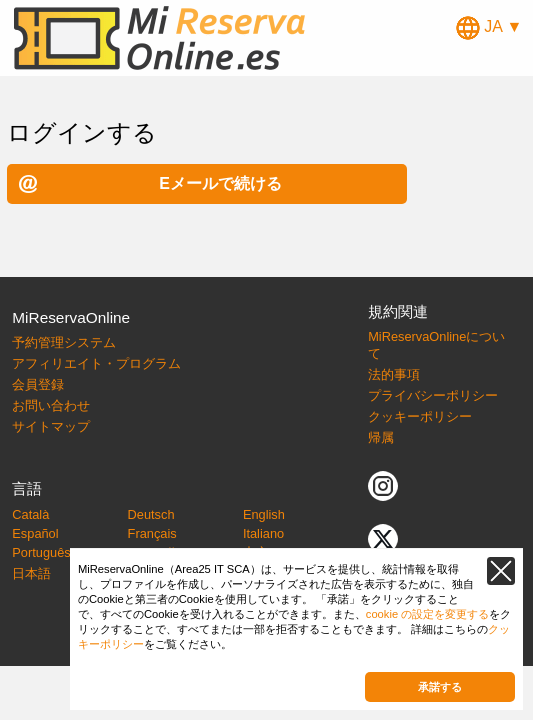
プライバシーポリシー (433, 395)
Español (35, 533)
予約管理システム (64, 342)
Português (41, 552)
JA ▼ (489, 26)
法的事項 (394, 374)
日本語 (31, 573)
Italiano (263, 533)
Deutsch (151, 514)
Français (152, 533)
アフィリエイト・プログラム (96, 363)
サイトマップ (51, 426)
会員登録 (38, 384)
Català (30, 514)
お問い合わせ (51, 405)
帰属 (381, 437)
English (264, 514)
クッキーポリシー (420, 416)
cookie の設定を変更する (427, 614)
